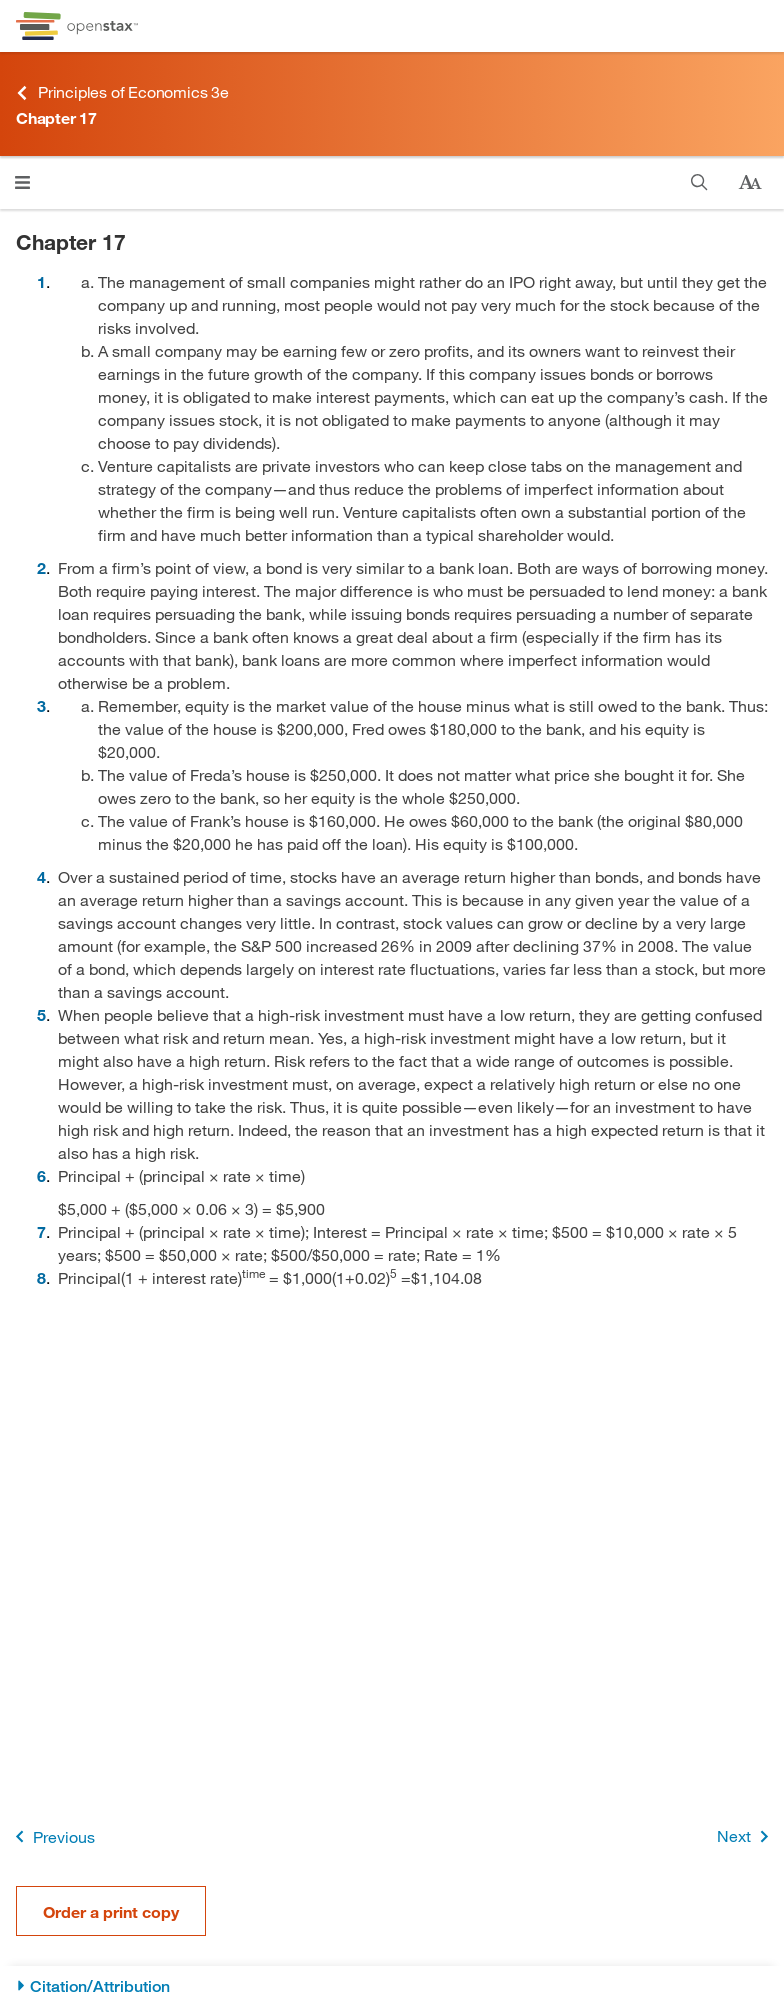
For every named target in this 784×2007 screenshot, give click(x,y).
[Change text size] (750, 183)
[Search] (699, 182)
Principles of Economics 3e (122, 92)
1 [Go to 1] (41, 281)
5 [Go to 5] (41, 1014)
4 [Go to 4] (41, 876)
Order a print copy (111, 1911)
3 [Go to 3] (41, 705)
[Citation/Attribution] (392, 1986)
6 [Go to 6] (41, 1175)
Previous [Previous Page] (51, 1836)
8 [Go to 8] (41, 1277)
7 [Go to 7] (41, 1231)
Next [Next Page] (746, 1836)
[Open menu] (22, 182)
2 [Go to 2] (41, 567)
